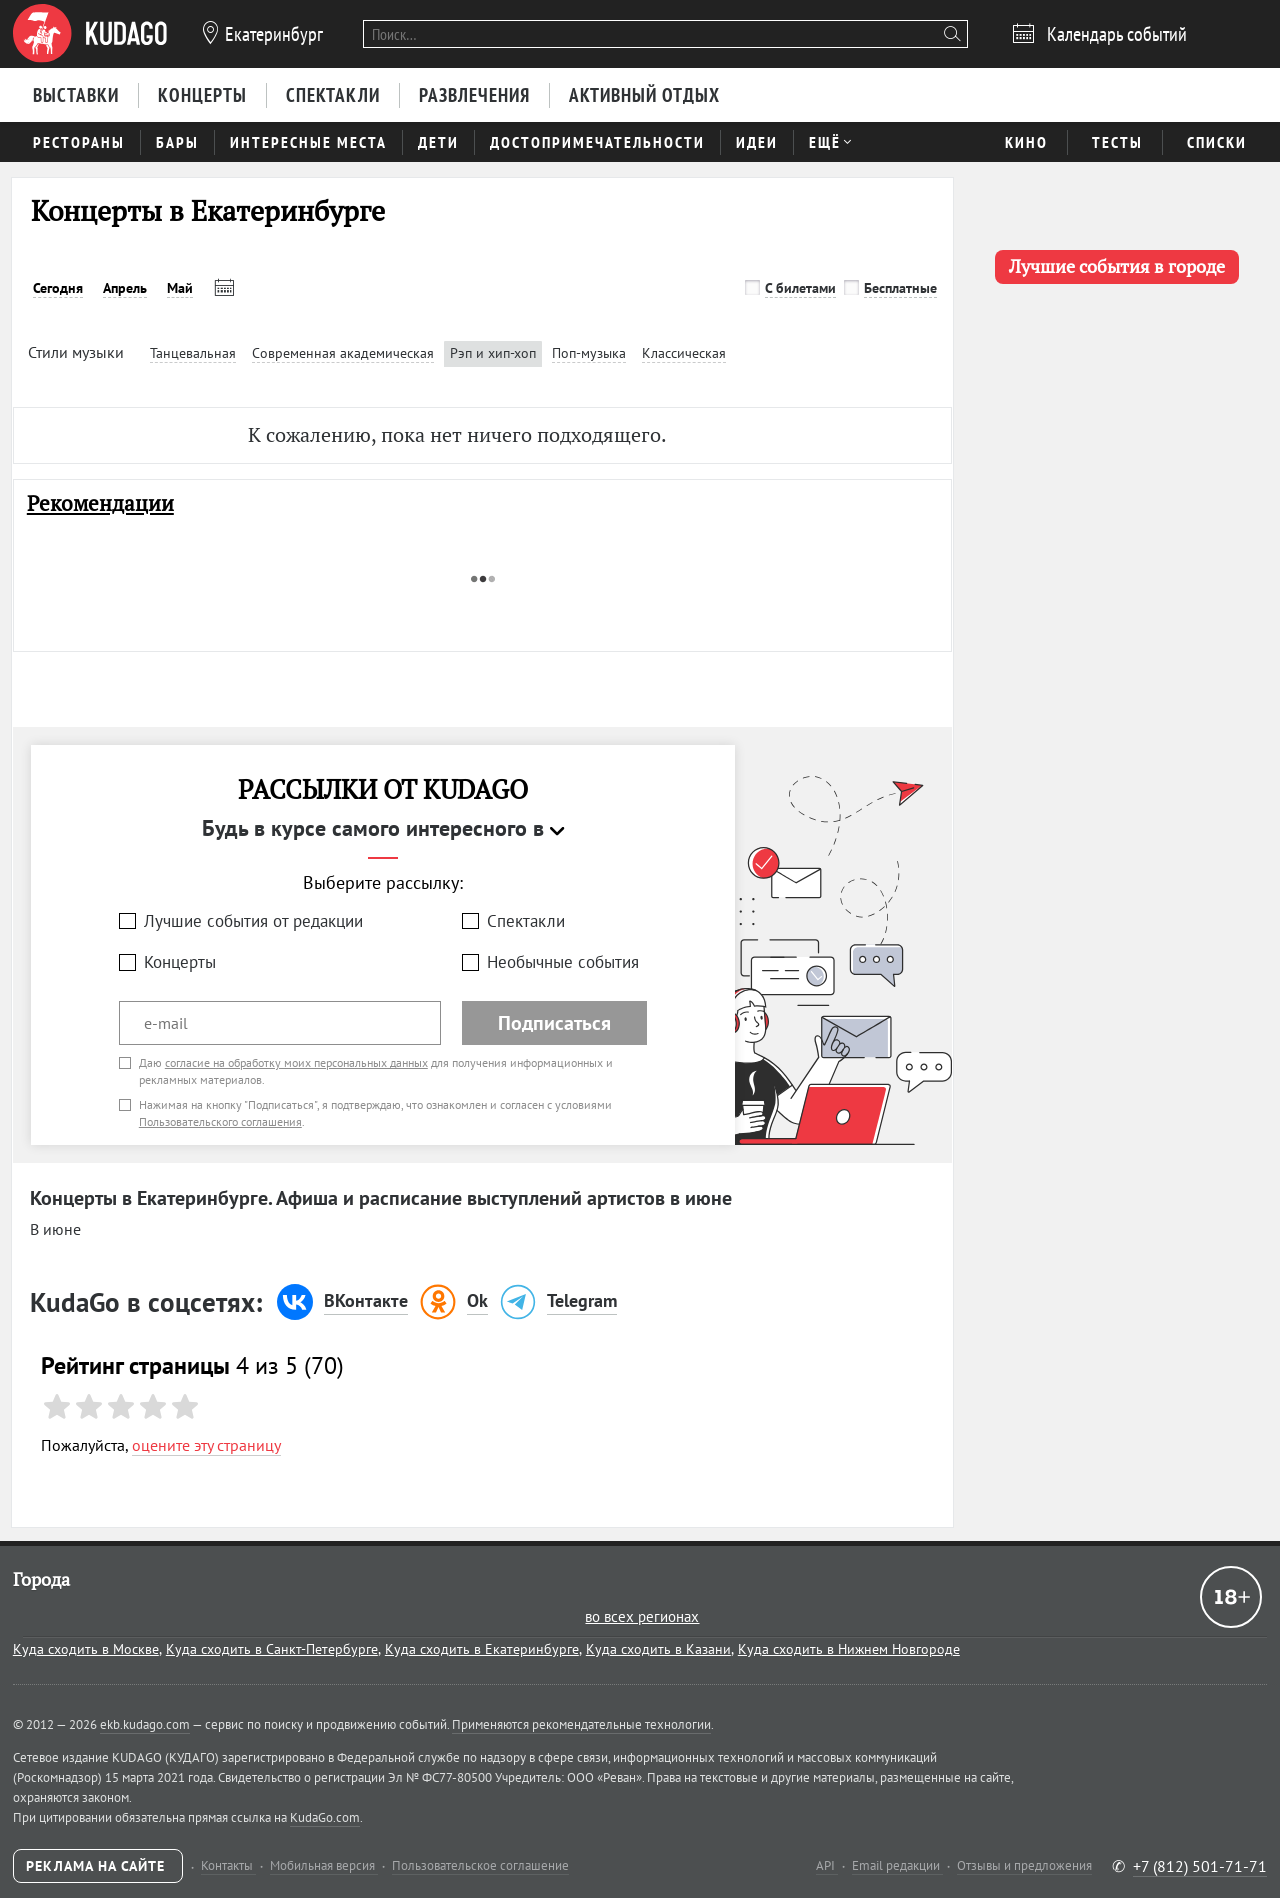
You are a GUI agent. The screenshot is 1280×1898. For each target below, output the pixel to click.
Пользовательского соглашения (220, 1121)
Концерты (180, 962)
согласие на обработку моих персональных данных (296, 1062)
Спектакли (526, 921)
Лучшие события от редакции (253, 921)
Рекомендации (100, 503)
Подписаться (554, 1023)
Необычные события (563, 962)
